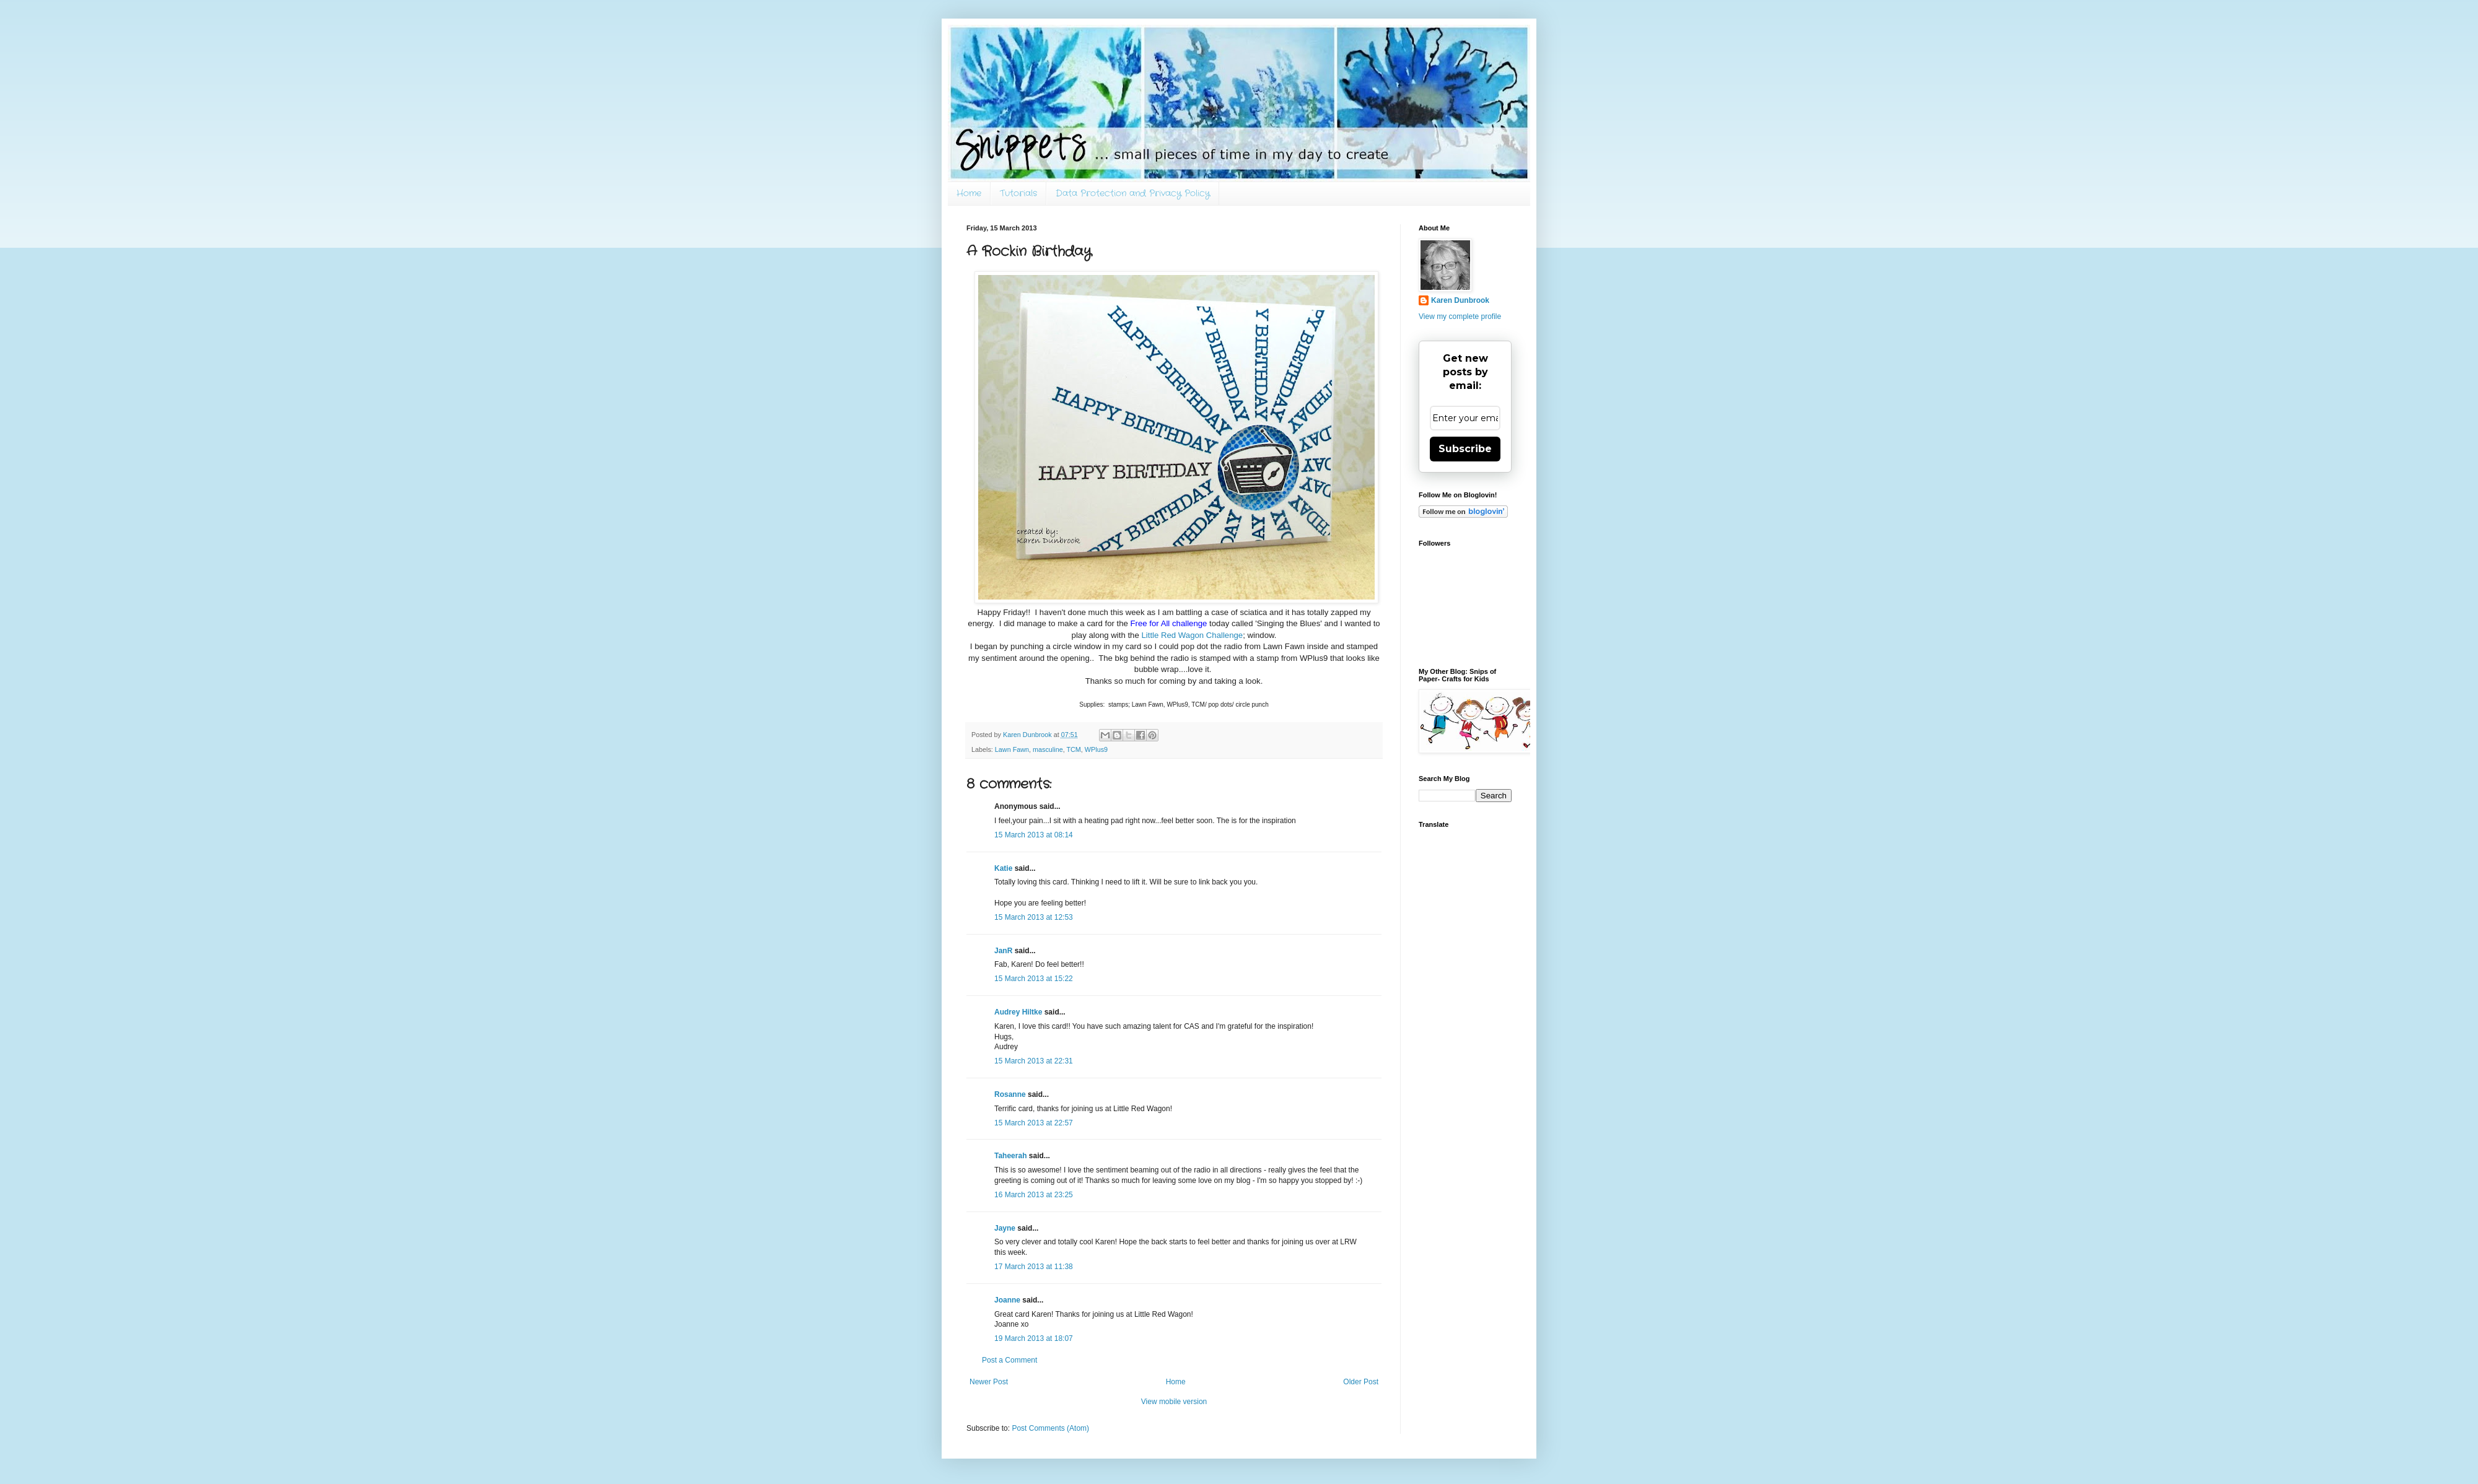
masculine (1048, 749)
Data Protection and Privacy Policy (1133, 193)
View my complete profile (1460, 316)
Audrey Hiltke (1018, 1012)
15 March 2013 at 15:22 (1033, 978)
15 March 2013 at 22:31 (1033, 1061)
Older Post (1360, 1381)
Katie (1003, 868)
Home (969, 193)
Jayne (1004, 1228)
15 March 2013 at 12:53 (1033, 917)
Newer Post (989, 1381)
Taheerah (1010, 1155)
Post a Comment (1009, 1360)
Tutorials (1018, 193)
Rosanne (1010, 1094)
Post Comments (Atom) (1050, 1428)
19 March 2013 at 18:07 (1033, 1338)
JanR (1003, 950)
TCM (1073, 749)
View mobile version (1174, 1401)
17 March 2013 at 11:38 (1033, 1266)
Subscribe (1465, 449)
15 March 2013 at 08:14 (1033, 835)
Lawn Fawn (1012, 749)
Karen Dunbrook (1460, 300)
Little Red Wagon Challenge (1192, 635)
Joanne (1007, 1300)
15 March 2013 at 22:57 (1033, 1123)
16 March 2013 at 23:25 (1033, 1194)
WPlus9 (1096, 749)
